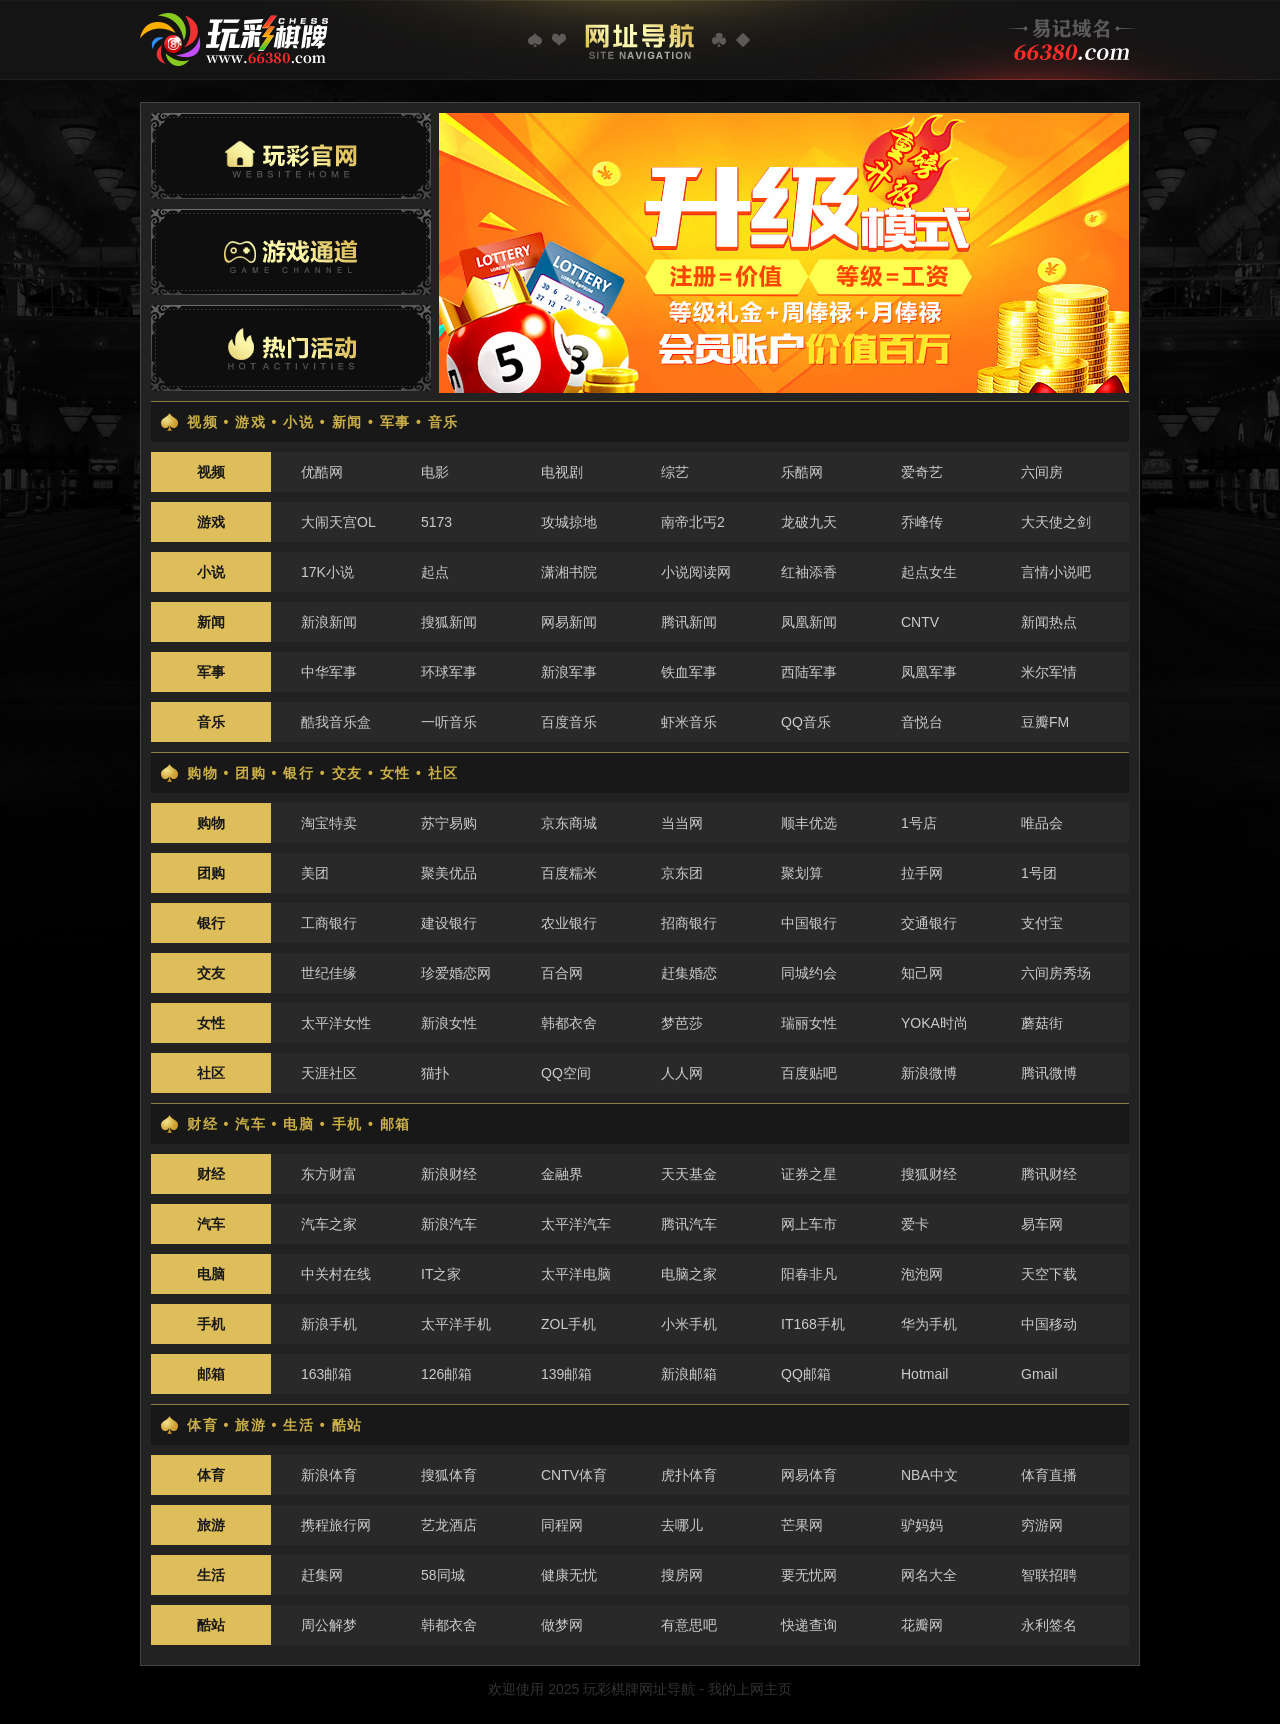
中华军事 (329, 672)
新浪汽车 (449, 1224)
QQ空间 (566, 1073)
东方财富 (329, 1174)
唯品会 (1042, 823)
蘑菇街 (1042, 1023)
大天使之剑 (1056, 522)
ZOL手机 (568, 1324)
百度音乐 (569, 722)
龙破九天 (809, 522)
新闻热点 (1049, 622)
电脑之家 (689, 1274)
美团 (315, 873)
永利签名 (1049, 1625)
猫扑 (435, 1073)
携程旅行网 (336, 1525)
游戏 (211, 522)
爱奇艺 (922, 472)
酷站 (211, 1625)
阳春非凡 (809, 1274)
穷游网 (1042, 1525)
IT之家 (441, 1274)
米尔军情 (1049, 672)
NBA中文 (929, 1475)
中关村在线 (336, 1274)
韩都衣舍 (569, 1023)
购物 (211, 823)
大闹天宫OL (338, 522)
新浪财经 (449, 1174)
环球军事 (449, 672)
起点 (435, 572)
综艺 (675, 472)
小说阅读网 (696, 572)
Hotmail (924, 1374)
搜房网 (682, 1575)
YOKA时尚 (934, 1023)
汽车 (211, 1224)
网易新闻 (569, 622)
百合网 (562, 973)
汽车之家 (329, 1224)
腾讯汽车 (689, 1224)
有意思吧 (689, 1625)
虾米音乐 (689, 722)
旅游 (211, 1525)
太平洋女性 (336, 1023)
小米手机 (689, 1324)
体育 (211, 1475)
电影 (435, 472)
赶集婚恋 (689, 973)
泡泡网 (922, 1274)
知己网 (922, 973)
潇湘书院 (569, 572)
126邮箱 (446, 1374)
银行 (211, 923)
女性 (211, 1023)
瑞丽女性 (809, 1023)
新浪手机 (329, 1324)
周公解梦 (329, 1625)
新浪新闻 (329, 622)
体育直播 (1049, 1475)
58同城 (443, 1575)
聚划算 (802, 873)
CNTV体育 (574, 1475)
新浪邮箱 (689, 1374)
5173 (436, 522)
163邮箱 (326, 1374)
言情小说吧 (1056, 572)
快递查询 (809, 1625)
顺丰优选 (809, 823)
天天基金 (689, 1174)
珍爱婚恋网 (456, 973)
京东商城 (569, 823)
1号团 (1039, 873)
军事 (211, 672)
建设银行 (449, 923)
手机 (211, 1324)
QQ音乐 (806, 722)
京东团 (682, 873)
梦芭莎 (682, 1023)
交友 (211, 973)
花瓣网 (922, 1625)
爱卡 (915, 1224)
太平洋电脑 (576, 1274)
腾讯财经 (1049, 1174)
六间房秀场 (1056, 973)
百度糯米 (569, 873)
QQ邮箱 (806, 1374)
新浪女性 (449, 1023)
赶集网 (322, 1575)
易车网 (1042, 1224)
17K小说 (327, 572)
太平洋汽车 (576, 1224)
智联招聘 (1049, 1575)
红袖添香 (809, 572)
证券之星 (809, 1174)
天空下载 (1049, 1274)
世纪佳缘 (329, 973)
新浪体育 (329, 1475)
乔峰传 (922, 522)
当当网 (682, 823)
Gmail (1039, 1374)
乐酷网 (802, 472)
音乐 (211, 722)
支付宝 (1042, 923)
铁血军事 (689, 672)
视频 (211, 472)
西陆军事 (809, 672)
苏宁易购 (449, 823)
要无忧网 (809, 1575)
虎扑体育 (689, 1475)
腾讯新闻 (689, 622)
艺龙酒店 (449, 1525)
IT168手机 (813, 1324)
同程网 (562, 1525)
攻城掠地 (569, 522)
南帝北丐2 (693, 522)
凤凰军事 (929, 672)
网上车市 (809, 1224)
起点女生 (929, 572)
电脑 (211, 1274)
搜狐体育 (449, 1475)
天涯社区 (329, 1073)
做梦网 (562, 1625)
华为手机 (929, 1324)
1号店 (919, 823)
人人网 (682, 1073)
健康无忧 (569, 1575)
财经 (211, 1174)
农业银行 (569, 923)
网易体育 (809, 1475)
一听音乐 (449, 722)
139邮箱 (566, 1374)
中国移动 (1049, 1324)
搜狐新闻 (449, 622)
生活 (211, 1575)
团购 (211, 873)
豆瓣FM (1045, 722)
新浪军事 (569, 672)
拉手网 (922, 873)
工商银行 (329, 923)
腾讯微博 (1049, 1073)
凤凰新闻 (809, 622)
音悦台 (922, 722)
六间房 (1042, 472)
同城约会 (809, 973)
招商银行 (689, 923)
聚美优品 (449, 873)
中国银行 (809, 923)
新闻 (211, 622)
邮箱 (211, 1374)
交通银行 (929, 923)
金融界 (562, 1174)
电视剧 (562, 472)
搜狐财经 (929, 1174)
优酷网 (322, 472)
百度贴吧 (809, 1073)
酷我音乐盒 (336, 722)
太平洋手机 (456, 1324)
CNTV (920, 622)
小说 (211, 572)
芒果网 (802, 1525)
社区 (211, 1073)
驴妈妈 (922, 1525)
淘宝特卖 (329, 823)
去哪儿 (682, 1525)
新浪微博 (929, 1073)
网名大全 (929, 1575)
